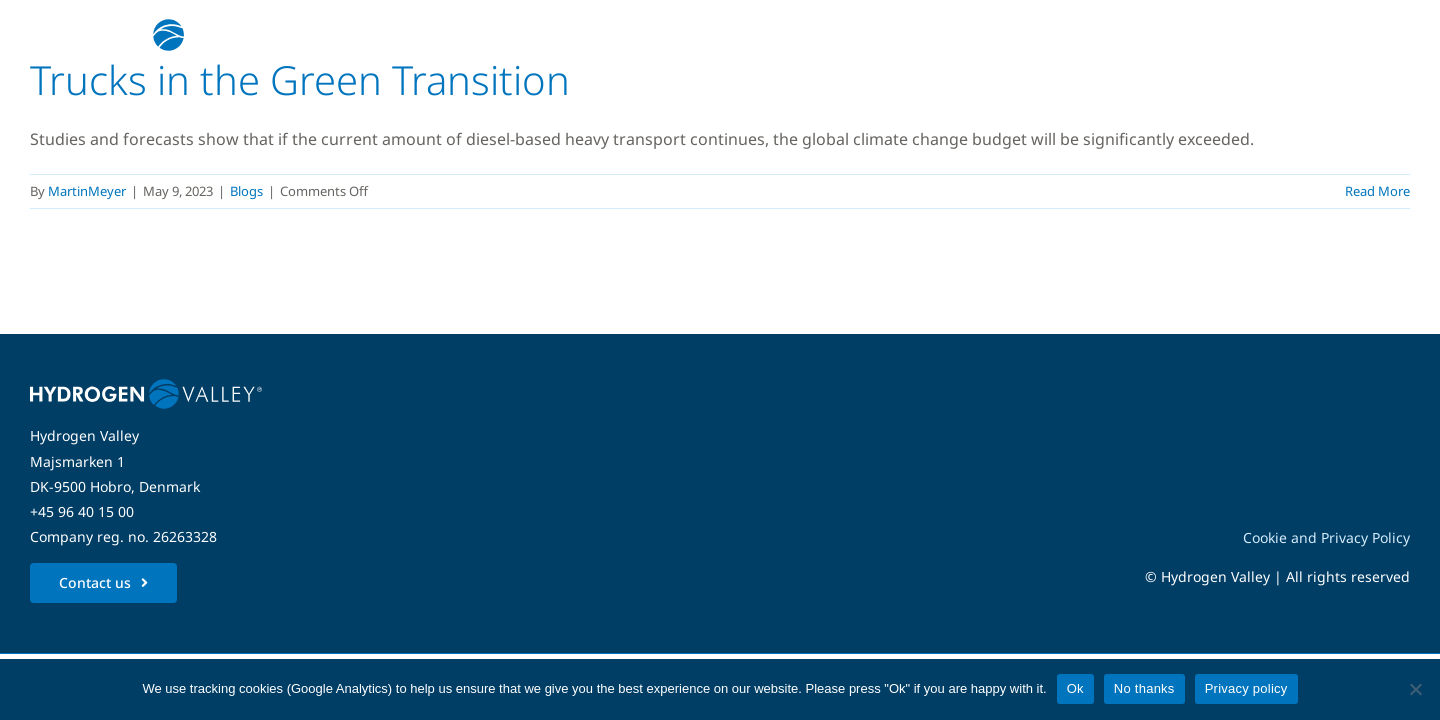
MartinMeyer (87, 191)
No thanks (1144, 688)
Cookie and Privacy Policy (1326, 537)
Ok (1075, 688)
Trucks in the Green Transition (300, 79)
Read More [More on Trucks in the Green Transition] (1377, 191)
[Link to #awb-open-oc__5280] (1383, 35)
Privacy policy (1246, 688)
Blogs (246, 191)
